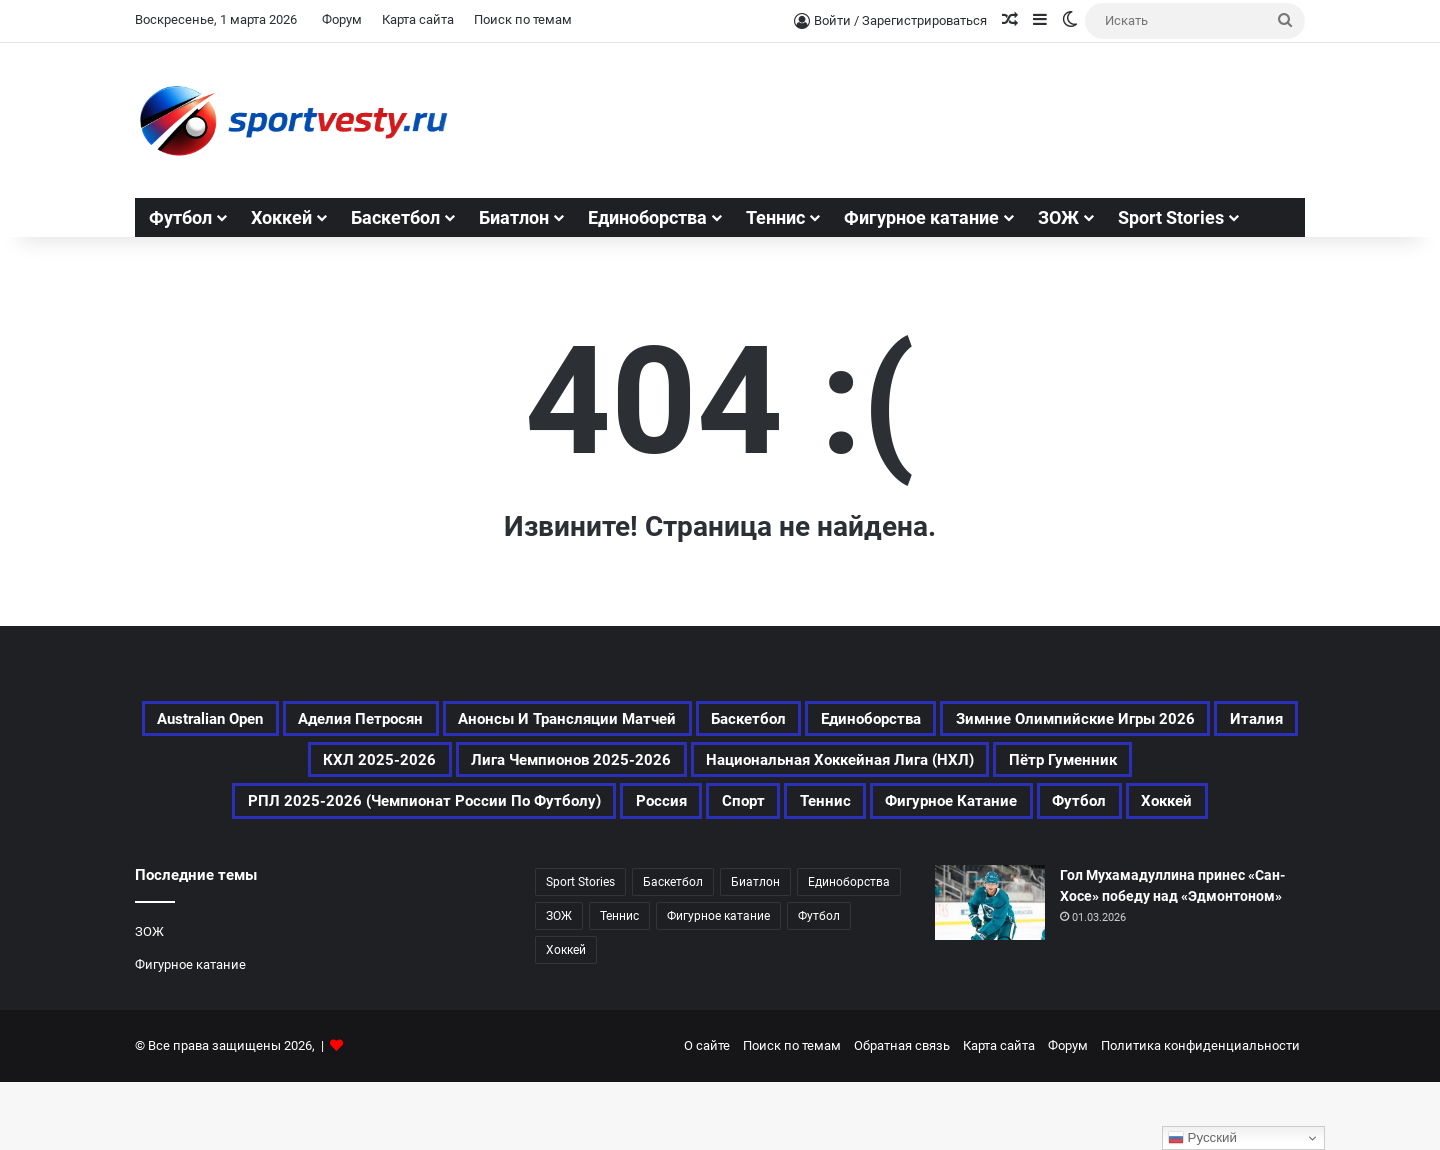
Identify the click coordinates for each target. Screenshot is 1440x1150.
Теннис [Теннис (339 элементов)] (553, 866)
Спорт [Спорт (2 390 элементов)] (453, 866)
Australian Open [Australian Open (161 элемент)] (300, 722)
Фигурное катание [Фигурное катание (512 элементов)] (712, 866)
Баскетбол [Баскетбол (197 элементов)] (989, 722)
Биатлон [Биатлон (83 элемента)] (755, 950)
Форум (342, 19)
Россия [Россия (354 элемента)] (1251, 818)
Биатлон (514, 217)
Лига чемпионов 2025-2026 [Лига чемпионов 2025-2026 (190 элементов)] (1038, 770)
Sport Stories (1171, 217)
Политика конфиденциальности (1200, 1113)
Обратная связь (902, 1113)
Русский (1202, 1138)
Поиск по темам (523, 19)
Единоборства (647, 217)
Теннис (775, 217)
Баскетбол (395, 217)
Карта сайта (418, 19)
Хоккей (281, 217)
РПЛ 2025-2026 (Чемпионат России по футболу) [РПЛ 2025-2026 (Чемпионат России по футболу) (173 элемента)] (952, 818)
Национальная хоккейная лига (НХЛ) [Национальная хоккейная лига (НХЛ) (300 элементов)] (331, 818)
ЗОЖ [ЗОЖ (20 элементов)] (559, 984)
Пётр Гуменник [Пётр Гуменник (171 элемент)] (617, 818)
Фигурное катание (921, 217)
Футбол (180, 217)
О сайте (707, 1113)
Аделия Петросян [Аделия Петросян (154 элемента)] (494, 722)
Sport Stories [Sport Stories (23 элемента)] (580, 950)
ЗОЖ (1058, 217)
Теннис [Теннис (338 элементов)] (619, 984)
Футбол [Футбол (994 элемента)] (819, 984)
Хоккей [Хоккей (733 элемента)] (981, 866)
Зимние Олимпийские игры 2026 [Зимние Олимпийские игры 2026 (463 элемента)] (427, 770)
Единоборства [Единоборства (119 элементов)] (1145, 722)
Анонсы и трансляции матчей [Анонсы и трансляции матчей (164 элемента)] (758, 722)
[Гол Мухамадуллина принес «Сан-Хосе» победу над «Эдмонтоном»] (990, 970)
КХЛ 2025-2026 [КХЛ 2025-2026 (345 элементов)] (799, 770)
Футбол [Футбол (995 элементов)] (872, 866)
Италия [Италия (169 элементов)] (655, 770)
